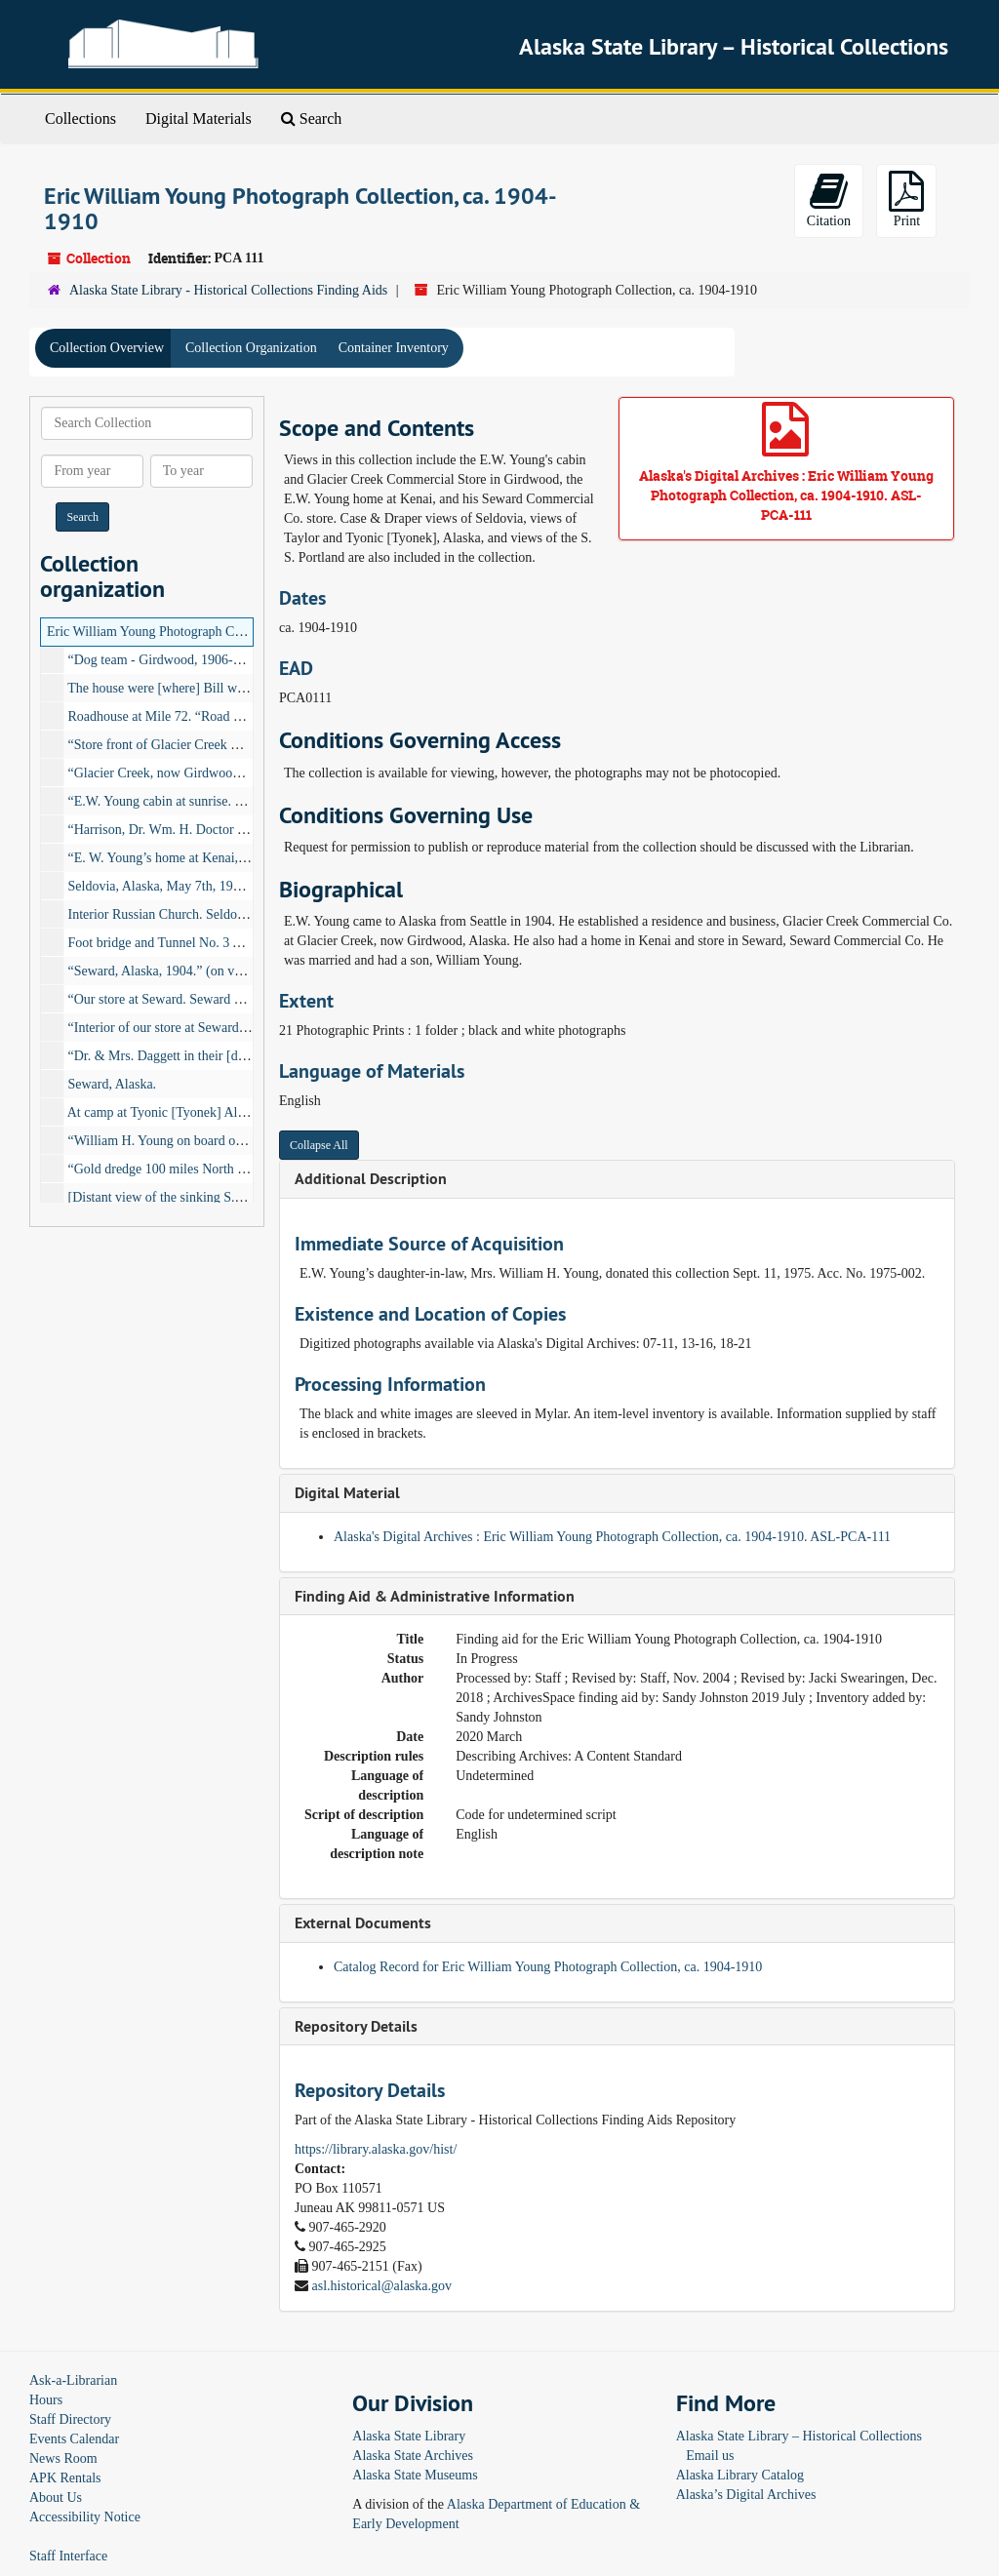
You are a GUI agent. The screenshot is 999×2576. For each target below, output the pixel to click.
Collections (80, 118)
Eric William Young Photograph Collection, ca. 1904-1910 (207, 631)
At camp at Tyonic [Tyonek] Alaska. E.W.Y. (187, 1112)
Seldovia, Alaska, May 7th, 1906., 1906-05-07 (194, 886)
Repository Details (356, 2026)
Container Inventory (394, 347)
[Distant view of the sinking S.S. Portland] (184, 1197)
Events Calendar (74, 2439)
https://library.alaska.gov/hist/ (376, 2149)
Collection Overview (107, 347)
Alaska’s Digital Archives (746, 2494)
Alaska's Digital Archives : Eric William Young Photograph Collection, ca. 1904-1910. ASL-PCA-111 (612, 1536)
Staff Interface (68, 2556)
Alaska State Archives (412, 2455)
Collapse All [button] (319, 1145)
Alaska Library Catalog (740, 2475)
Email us (710, 2455)
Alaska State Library (408, 2436)
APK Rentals (65, 2478)
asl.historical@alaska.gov (382, 2286)
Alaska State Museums (414, 2475)
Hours (45, 2400)
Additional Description (371, 1179)
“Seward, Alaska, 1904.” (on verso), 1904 (182, 971)
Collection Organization (251, 347)
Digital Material (347, 1493)
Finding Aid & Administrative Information (435, 1596)
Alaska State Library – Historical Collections (799, 2436)
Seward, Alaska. (112, 1084)
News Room (63, 2458)
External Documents (363, 1923)
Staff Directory (70, 2419)
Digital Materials (198, 118)
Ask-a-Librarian (73, 2380)
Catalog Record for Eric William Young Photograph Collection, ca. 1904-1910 (548, 1967)
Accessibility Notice (84, 2517)
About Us (55, 2497)
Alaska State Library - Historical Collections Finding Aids (228, 290)
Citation (829, 199)
